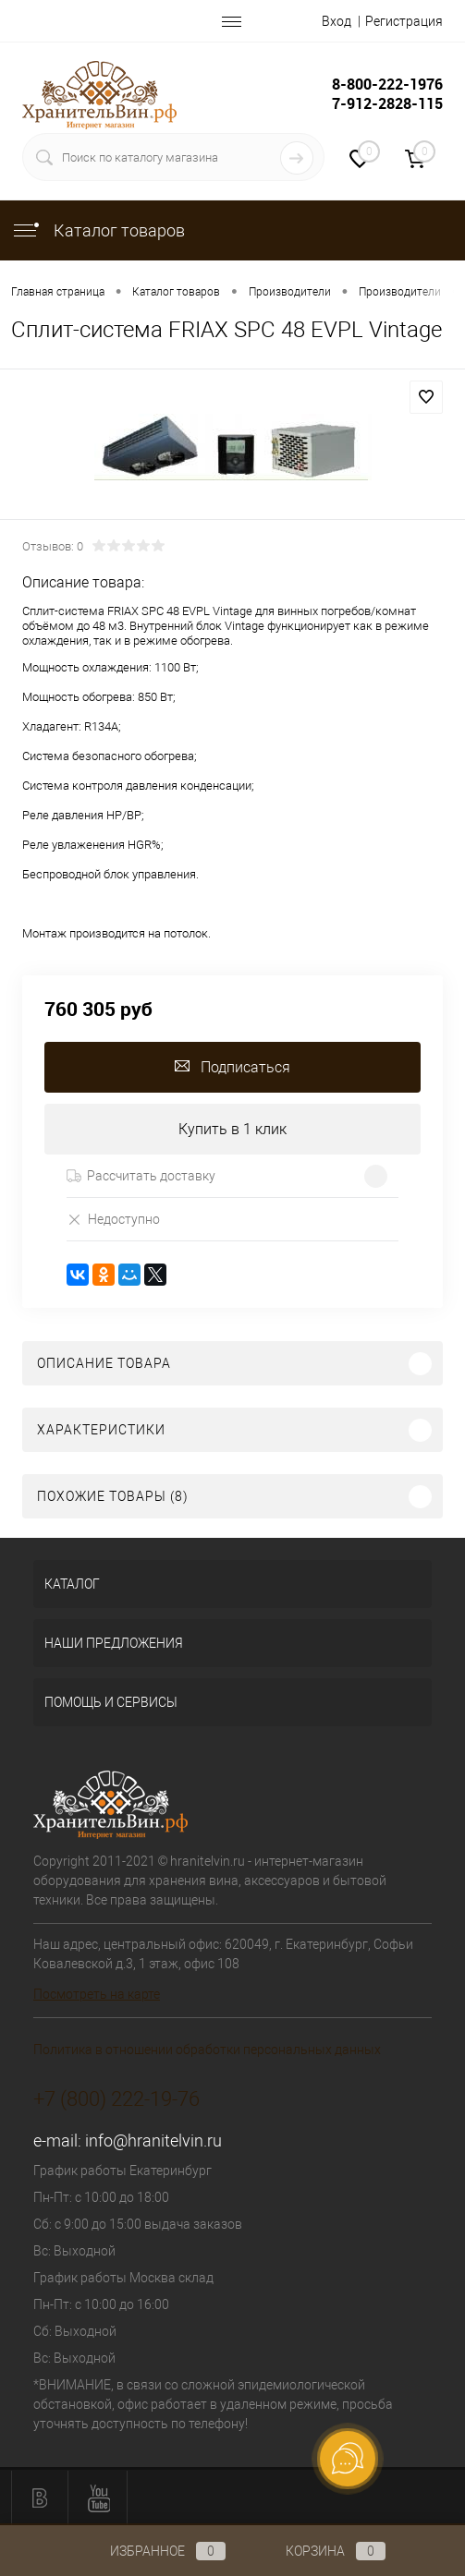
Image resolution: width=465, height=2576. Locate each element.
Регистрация (404, 21)
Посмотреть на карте (96, 1994)
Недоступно (113, 1219)
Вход (336, 21)
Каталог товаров (98, 230)
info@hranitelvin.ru (153, 2140)
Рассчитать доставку (141, 1175)
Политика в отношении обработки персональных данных (207, 2049)
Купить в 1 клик (232, 1129)
